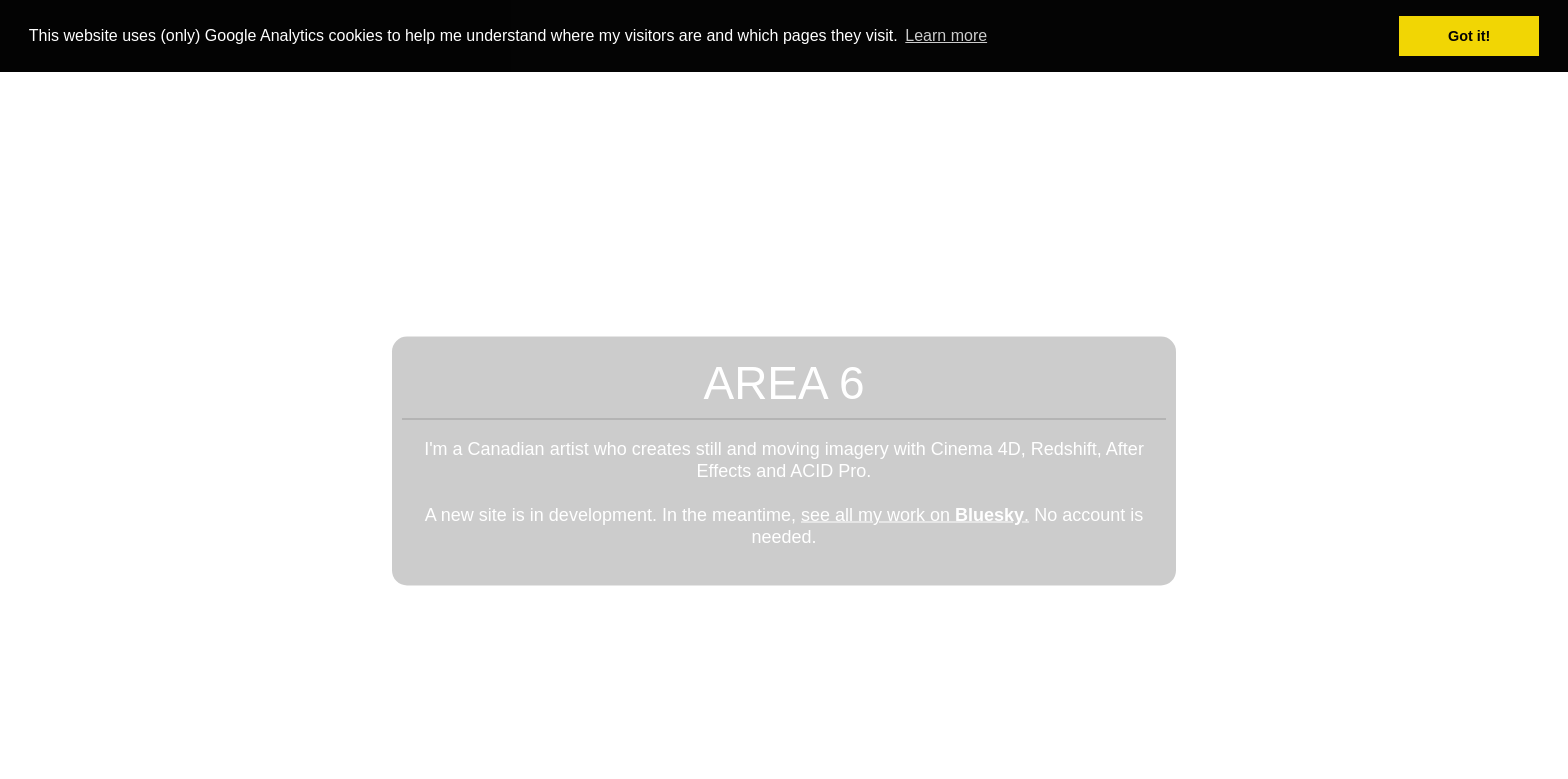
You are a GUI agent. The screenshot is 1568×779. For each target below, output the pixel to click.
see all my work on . (915, 514)
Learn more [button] (946, 35)
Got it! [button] (1469, 36)
